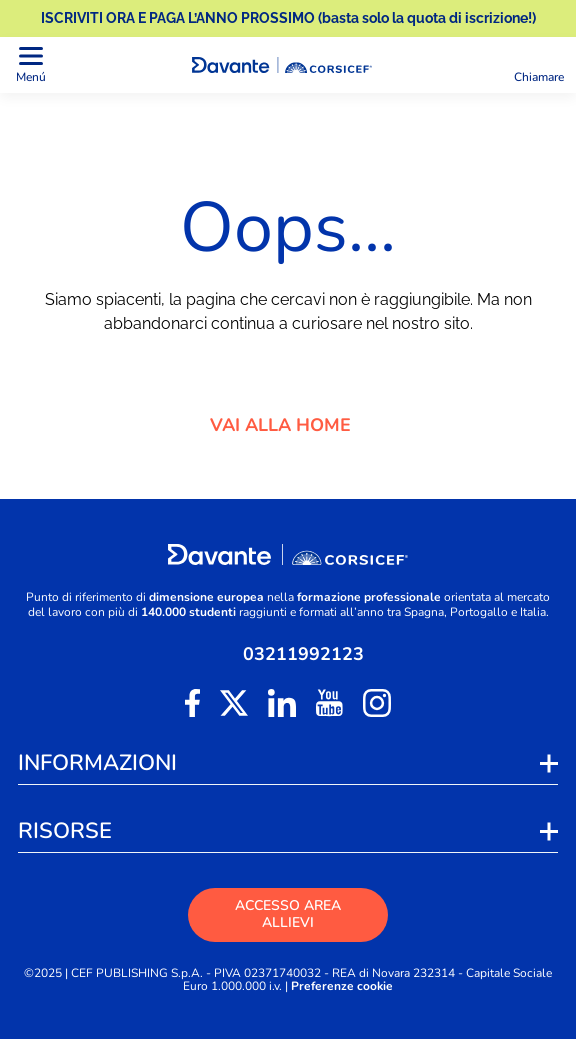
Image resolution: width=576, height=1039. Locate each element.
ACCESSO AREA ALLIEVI (288, 914)
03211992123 (303, 654)
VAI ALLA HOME (288, 425)
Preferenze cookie (342, 986)
